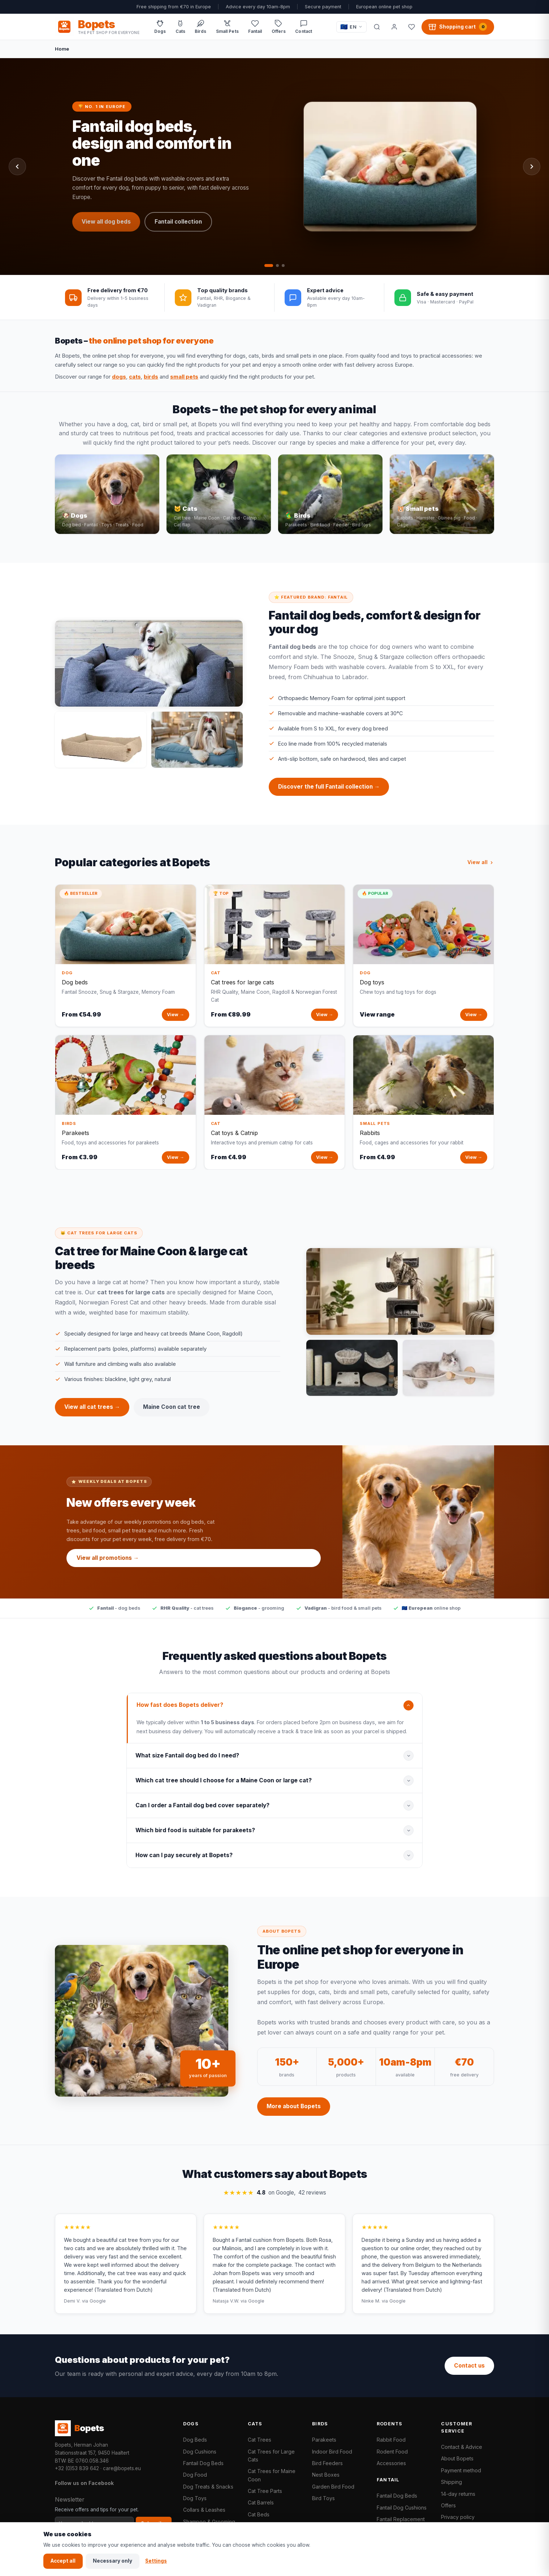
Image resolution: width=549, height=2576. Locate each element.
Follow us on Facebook (84, 2483)
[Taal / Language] (351, 27)
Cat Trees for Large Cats (271, 2455)
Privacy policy (458, 2517)
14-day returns (458, 2494)
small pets (184, 377)
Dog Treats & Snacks (208, 2487)
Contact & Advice (461, 2447)
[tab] (268, 265)
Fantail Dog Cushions (402, 2507)
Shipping (451, 2482)
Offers (448, 2505)
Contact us (469, 2365)
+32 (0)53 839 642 (77, 2468)
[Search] (376, 27)
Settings (156, 2561)
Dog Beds (195, 2440)
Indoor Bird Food (332, 2451)
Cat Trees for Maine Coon (271, 2475)
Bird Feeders (327, 2463)
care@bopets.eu (122, 2468)
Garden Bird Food (333, 2487)
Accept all (63, 2561)
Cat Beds (258, 2514)
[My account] (394, 27)
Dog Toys (195, 2498)
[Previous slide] (17, 166)
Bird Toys (323, 2498)
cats (135, 377)
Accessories (391, 2463)
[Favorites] (411, 27)
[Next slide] (531, 166)
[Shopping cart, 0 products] (458, 26)
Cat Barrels (261, 2502)
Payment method (461, 2470)
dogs (119, 377)
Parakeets (324, 2440)
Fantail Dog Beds (203, 2463)
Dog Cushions (199, 2451)
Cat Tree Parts (265, 2491)
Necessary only (112, 2561)
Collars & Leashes (204, 2510)
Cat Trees (259, 2440)
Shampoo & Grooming (209, 2522)
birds (151, 377)
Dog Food (195, 2475)
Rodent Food (392, 2451)
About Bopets (457, 2458)
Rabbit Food (391, 2440)
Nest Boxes (326, 2475)
